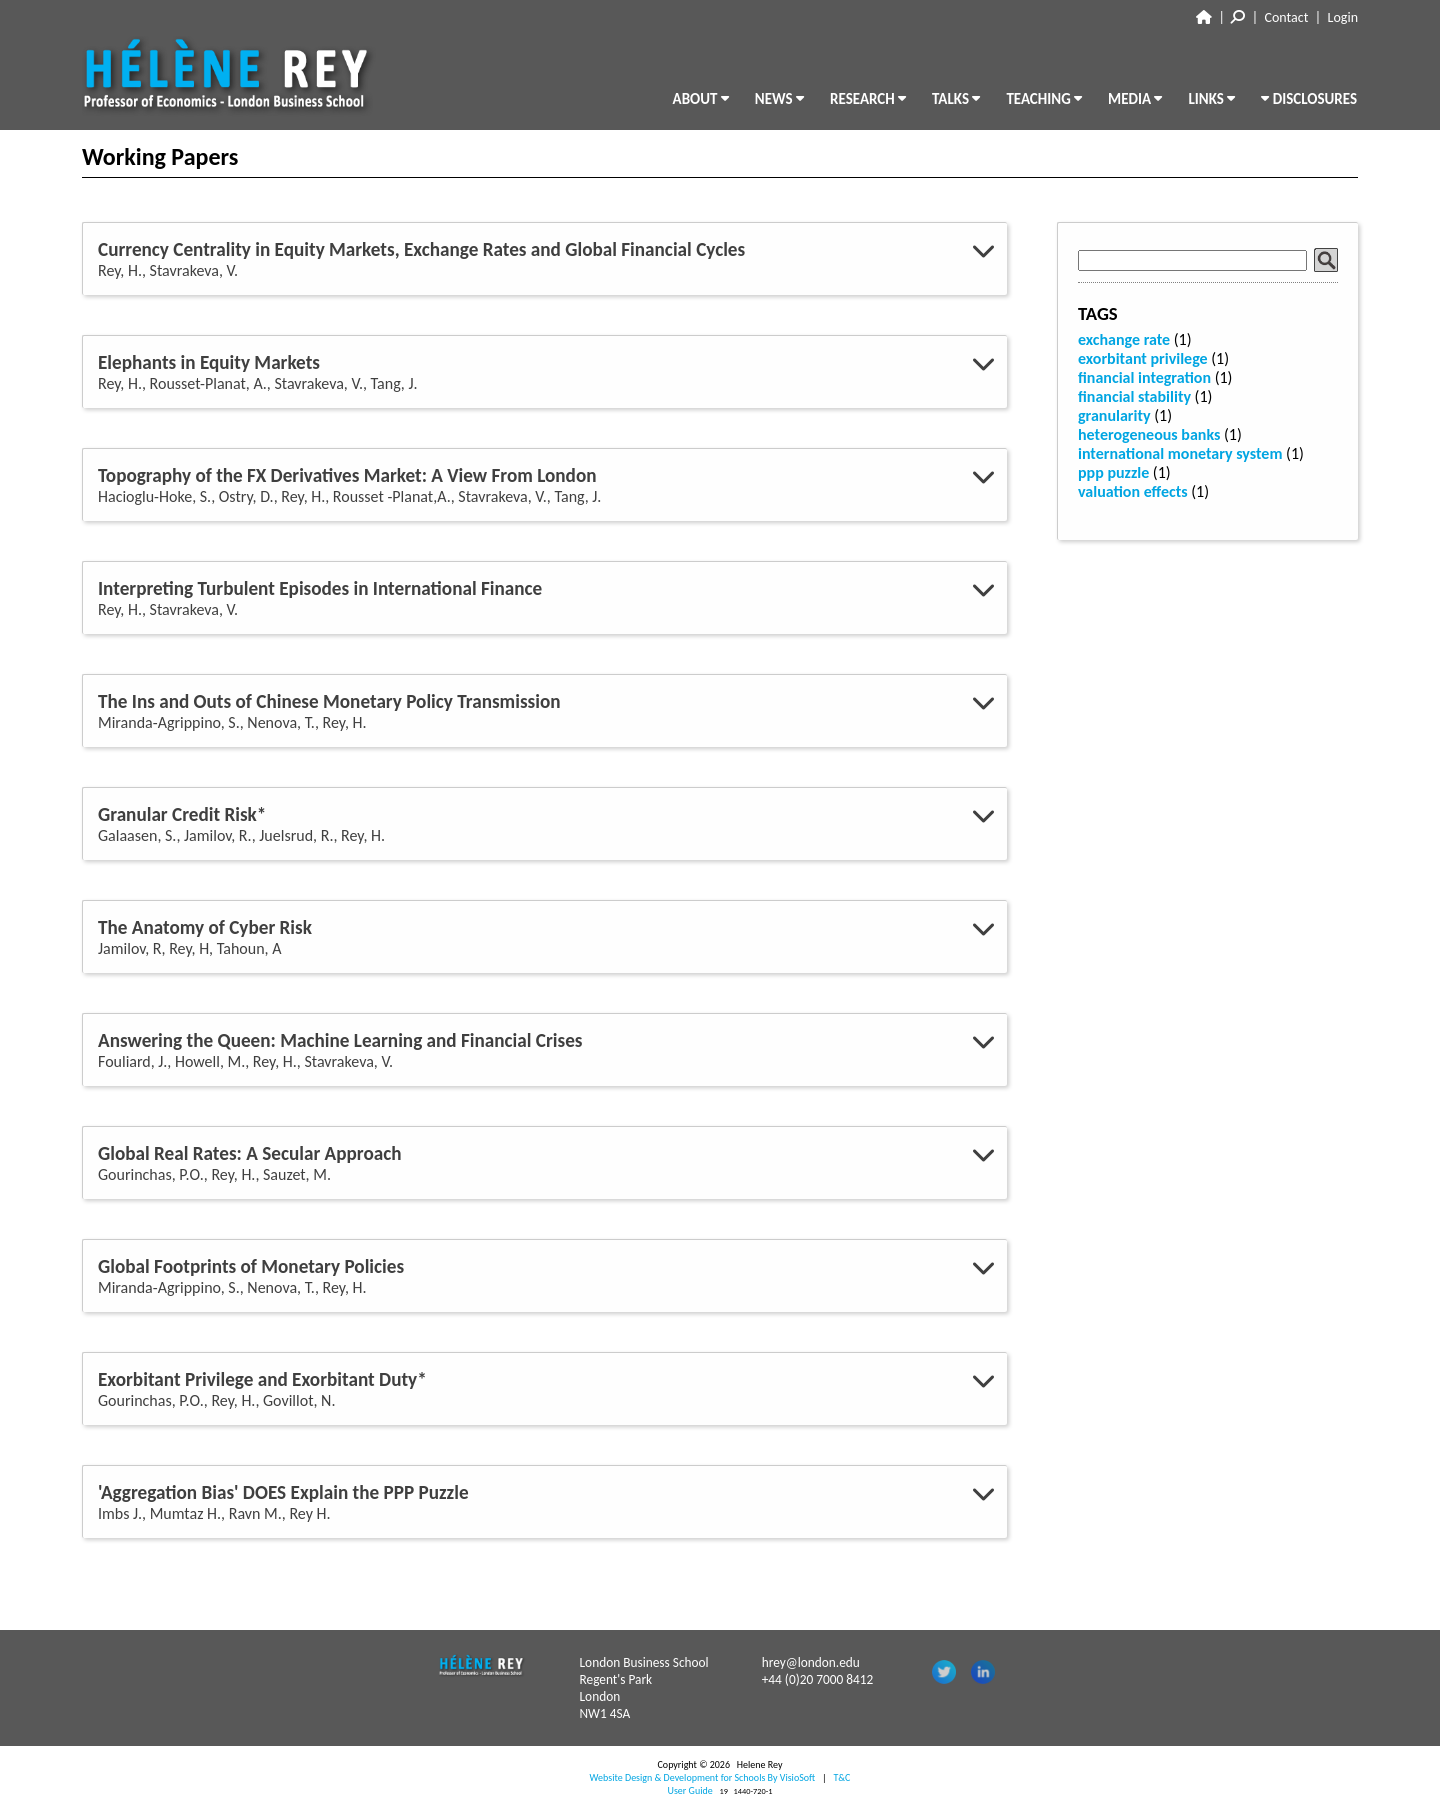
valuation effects (1133, 491)
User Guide (690, 1790)
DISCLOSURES (1309, 99)
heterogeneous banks (1149, 434)
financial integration (1144, 377)
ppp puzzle (1113, 472)
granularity (1114, 415)
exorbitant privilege (1143, 358)
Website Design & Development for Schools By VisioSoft (703, 1777)
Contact (1287, 17)
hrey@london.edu (811, 1662)
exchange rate (1124, 339)
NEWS (779, 99)
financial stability (1134, 396)
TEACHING (1044, 99)
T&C (841, 1777)
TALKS (956, 99)
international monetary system (1180, 453)
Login (1343, 17)
